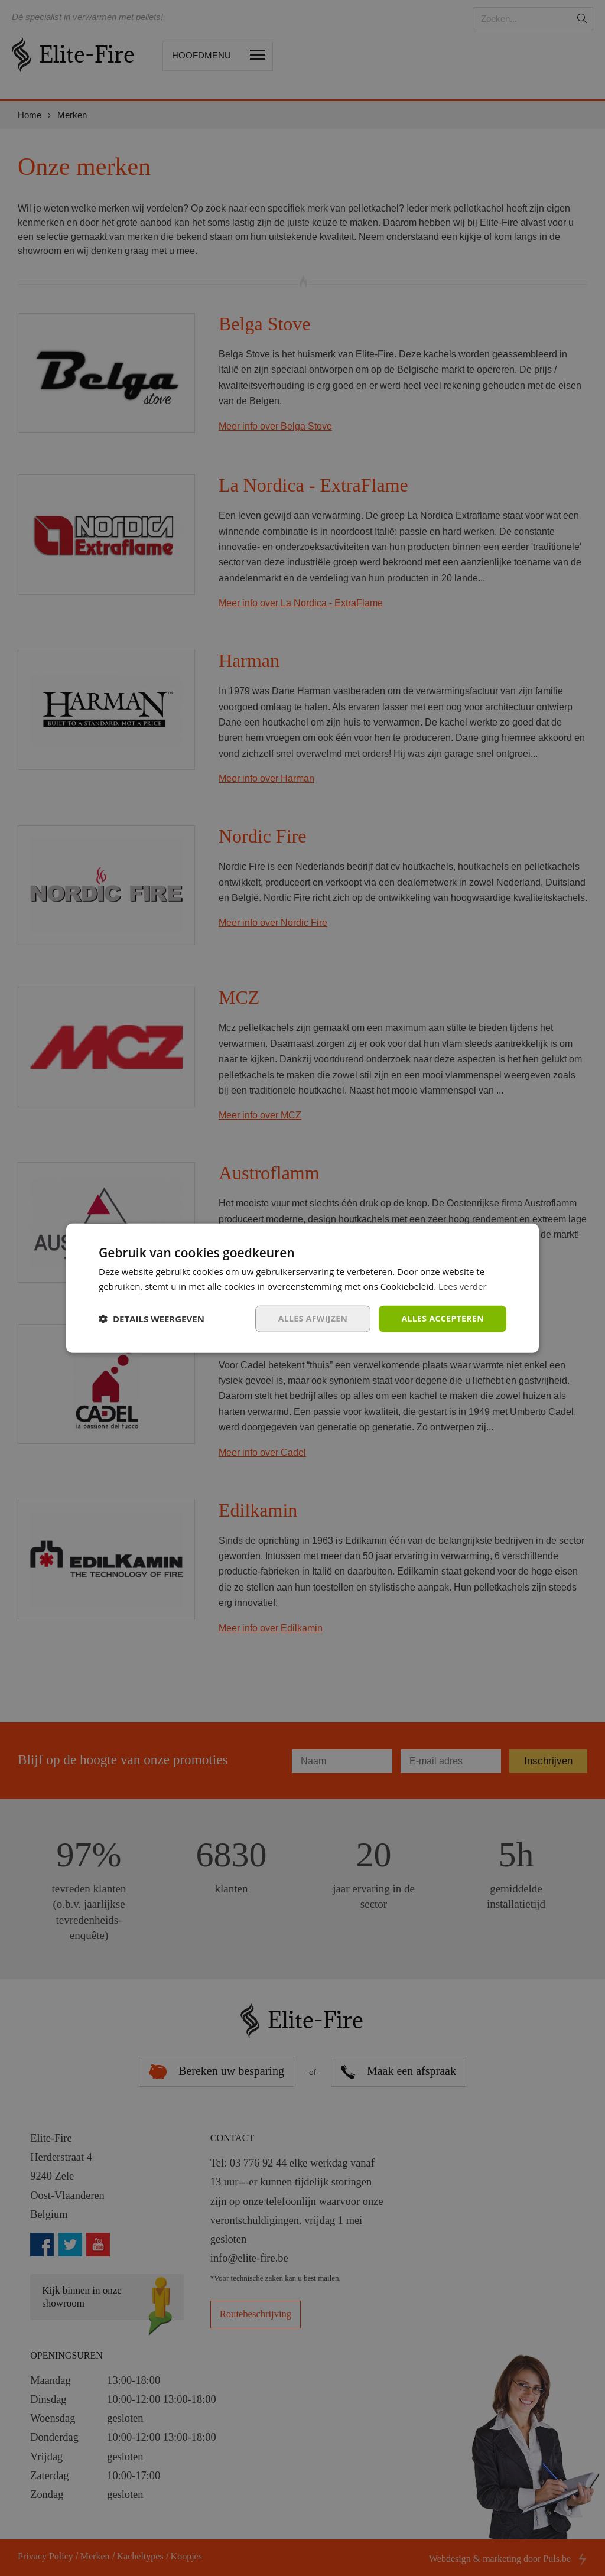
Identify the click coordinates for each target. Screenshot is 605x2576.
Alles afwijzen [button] (313, 1318)
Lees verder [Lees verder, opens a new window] (462, 1286)
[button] (151, 1318)
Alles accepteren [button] (442, 1318)
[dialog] (302, 1288)
